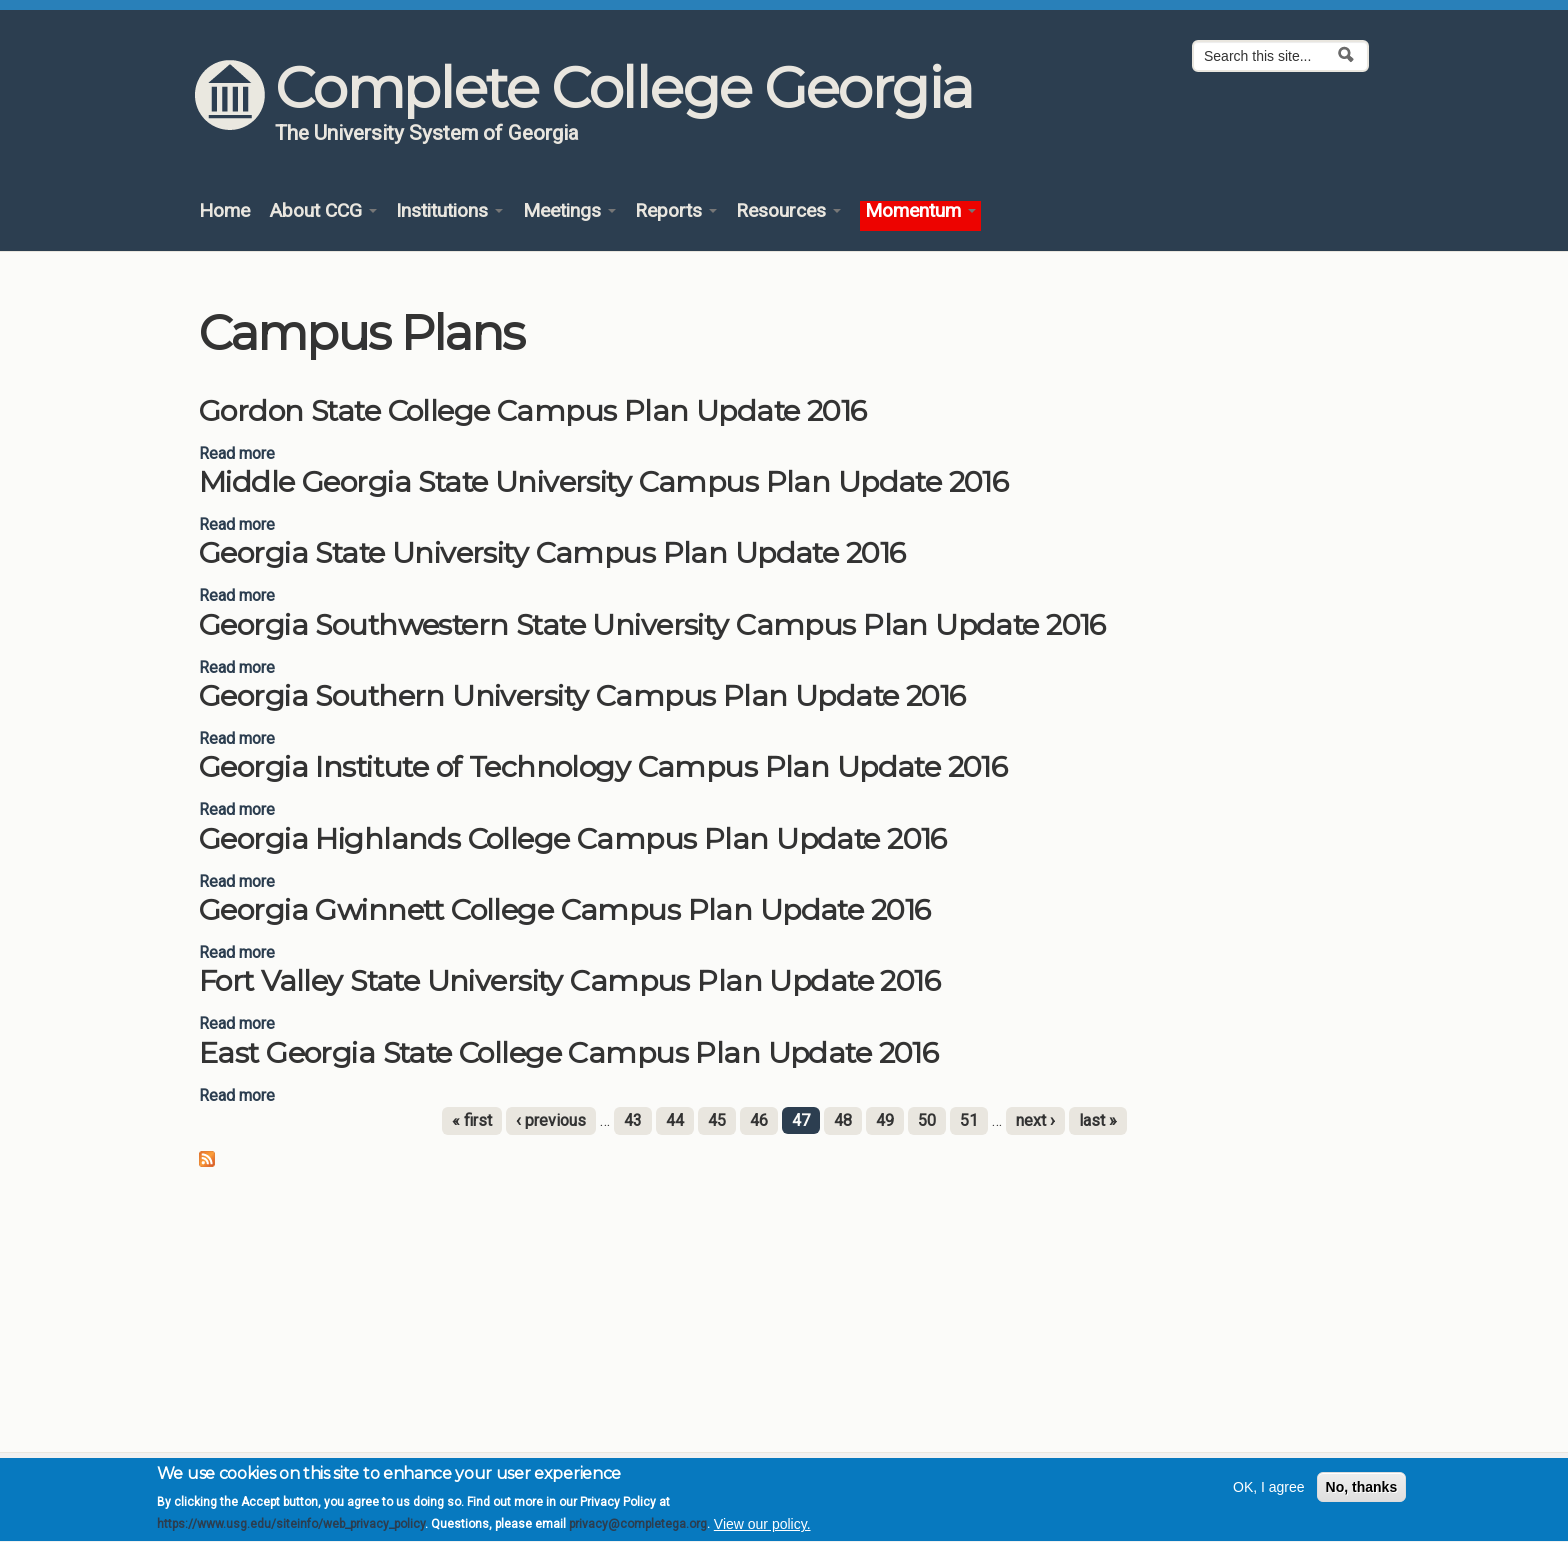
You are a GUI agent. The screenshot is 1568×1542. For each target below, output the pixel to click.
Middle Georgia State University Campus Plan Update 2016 (603, 481)
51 (969, 1120)
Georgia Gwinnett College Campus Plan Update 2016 (564, 909)
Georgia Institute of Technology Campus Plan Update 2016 (603, 766)
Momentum (920, 211)
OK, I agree (1269, 1495)
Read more (237, 453)
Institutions (449, 211)
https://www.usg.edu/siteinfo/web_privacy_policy (291, 1533)
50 (927, 1120)
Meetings (569, 211)
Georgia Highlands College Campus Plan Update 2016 (573, 838)
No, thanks (1362, 1495)
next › (1035, 1120)
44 (675, 1120)
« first (472, 1120)
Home (224, 211)
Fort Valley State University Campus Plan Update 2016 (569, 980)
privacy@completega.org (638, 1533)
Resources (788, 211)
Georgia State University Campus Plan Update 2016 (552, 552)
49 (885, 1120)
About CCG (323, 211)
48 (843, 1120)
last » (1098, 1120)
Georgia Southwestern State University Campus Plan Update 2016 (652, 624)
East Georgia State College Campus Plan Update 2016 (568, 1052)
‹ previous (551, 1120)
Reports (676, 211)
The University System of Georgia (427, 133)
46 (759, 1120)
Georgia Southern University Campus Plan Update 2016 (582, 695)
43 (633, 1120)
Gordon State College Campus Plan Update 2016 (533, 410)
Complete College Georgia (623, 88)
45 (717, 1120)
